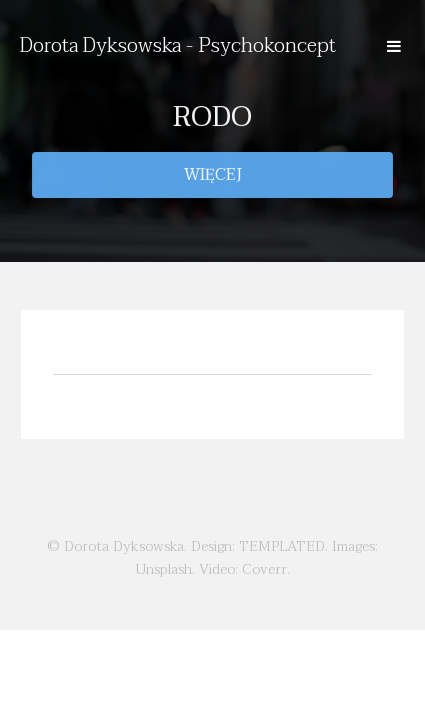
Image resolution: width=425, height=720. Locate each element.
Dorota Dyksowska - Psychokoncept (178, 46)
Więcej (213, 175)
